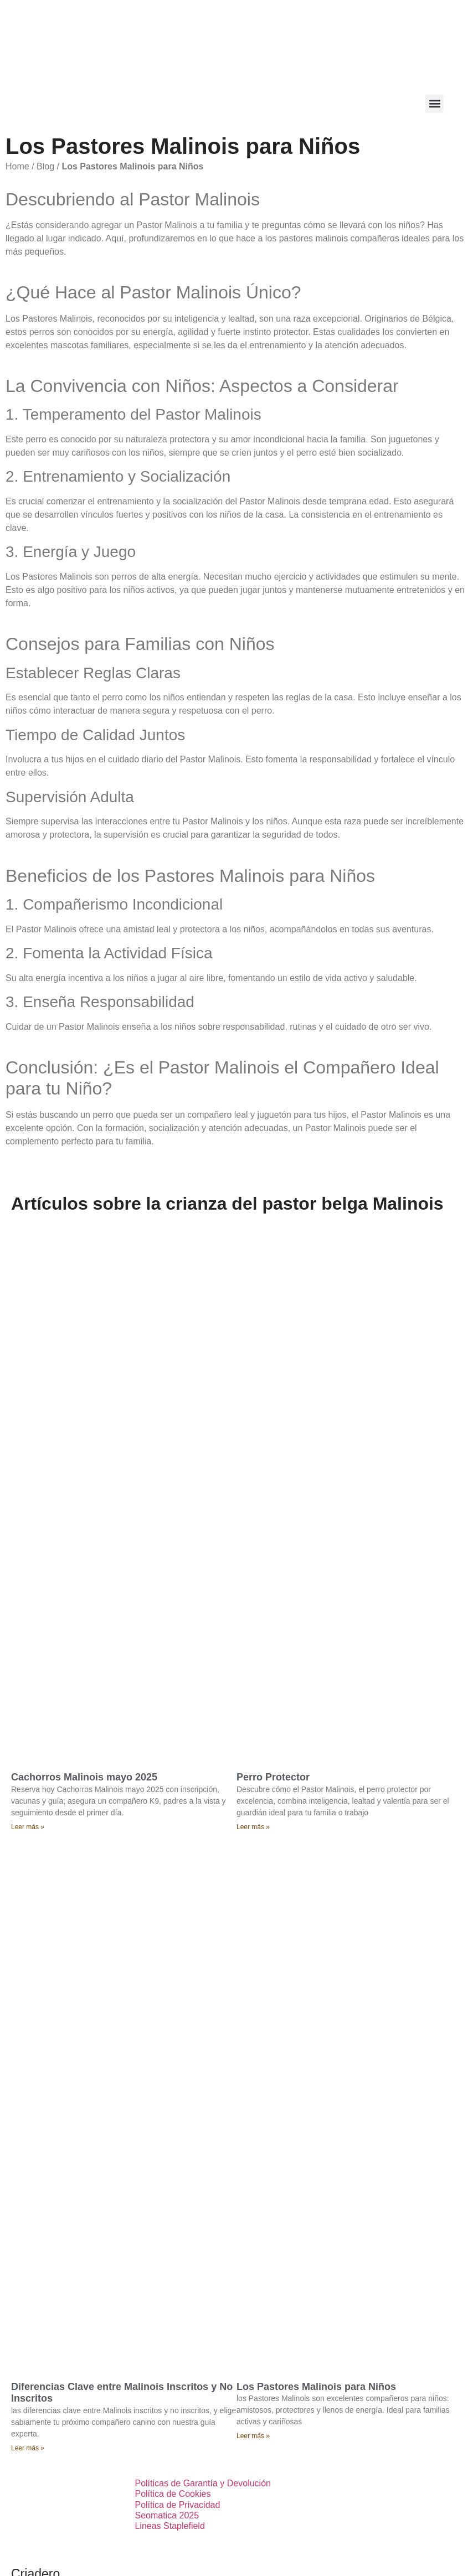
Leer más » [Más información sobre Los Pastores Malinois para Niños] (253, 2436)
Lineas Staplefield (169, 2526)
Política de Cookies (172, 2493)
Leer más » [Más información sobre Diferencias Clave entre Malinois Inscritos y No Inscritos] (27, 2448)
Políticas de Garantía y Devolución (202, 2483)
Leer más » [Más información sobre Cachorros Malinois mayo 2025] (27, 1827)
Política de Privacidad (177, 2505)
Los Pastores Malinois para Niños (316, 2386)
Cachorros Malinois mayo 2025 (84, 1777)
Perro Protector (273, 1777)
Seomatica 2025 (167, 2515)
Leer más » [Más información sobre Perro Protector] (253, 1827)
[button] (434, 104)
